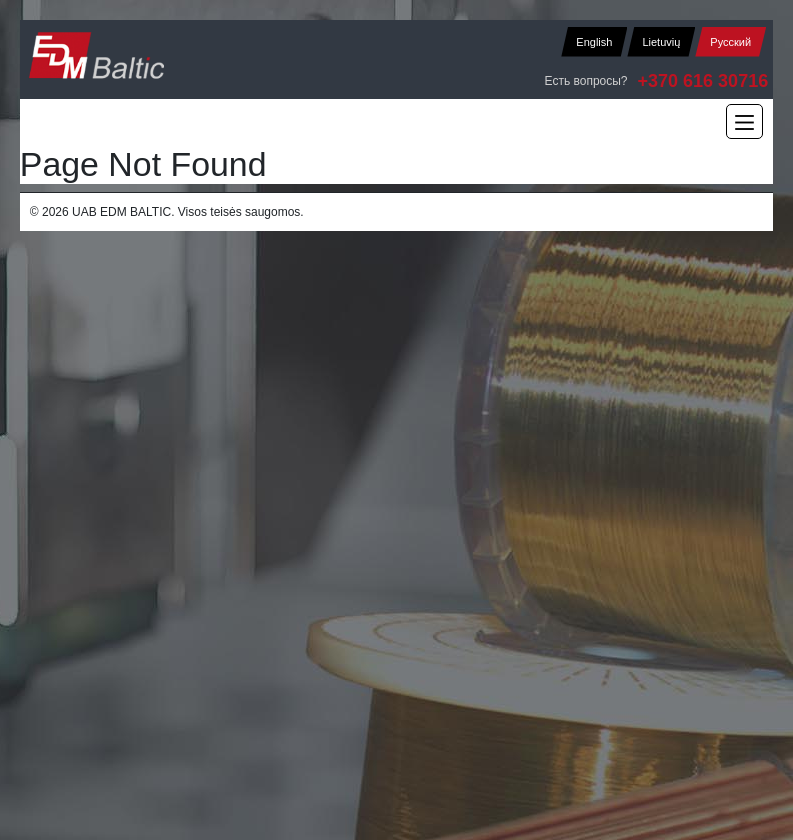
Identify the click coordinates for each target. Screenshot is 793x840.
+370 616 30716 (703, 81)
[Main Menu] (744, 121)
